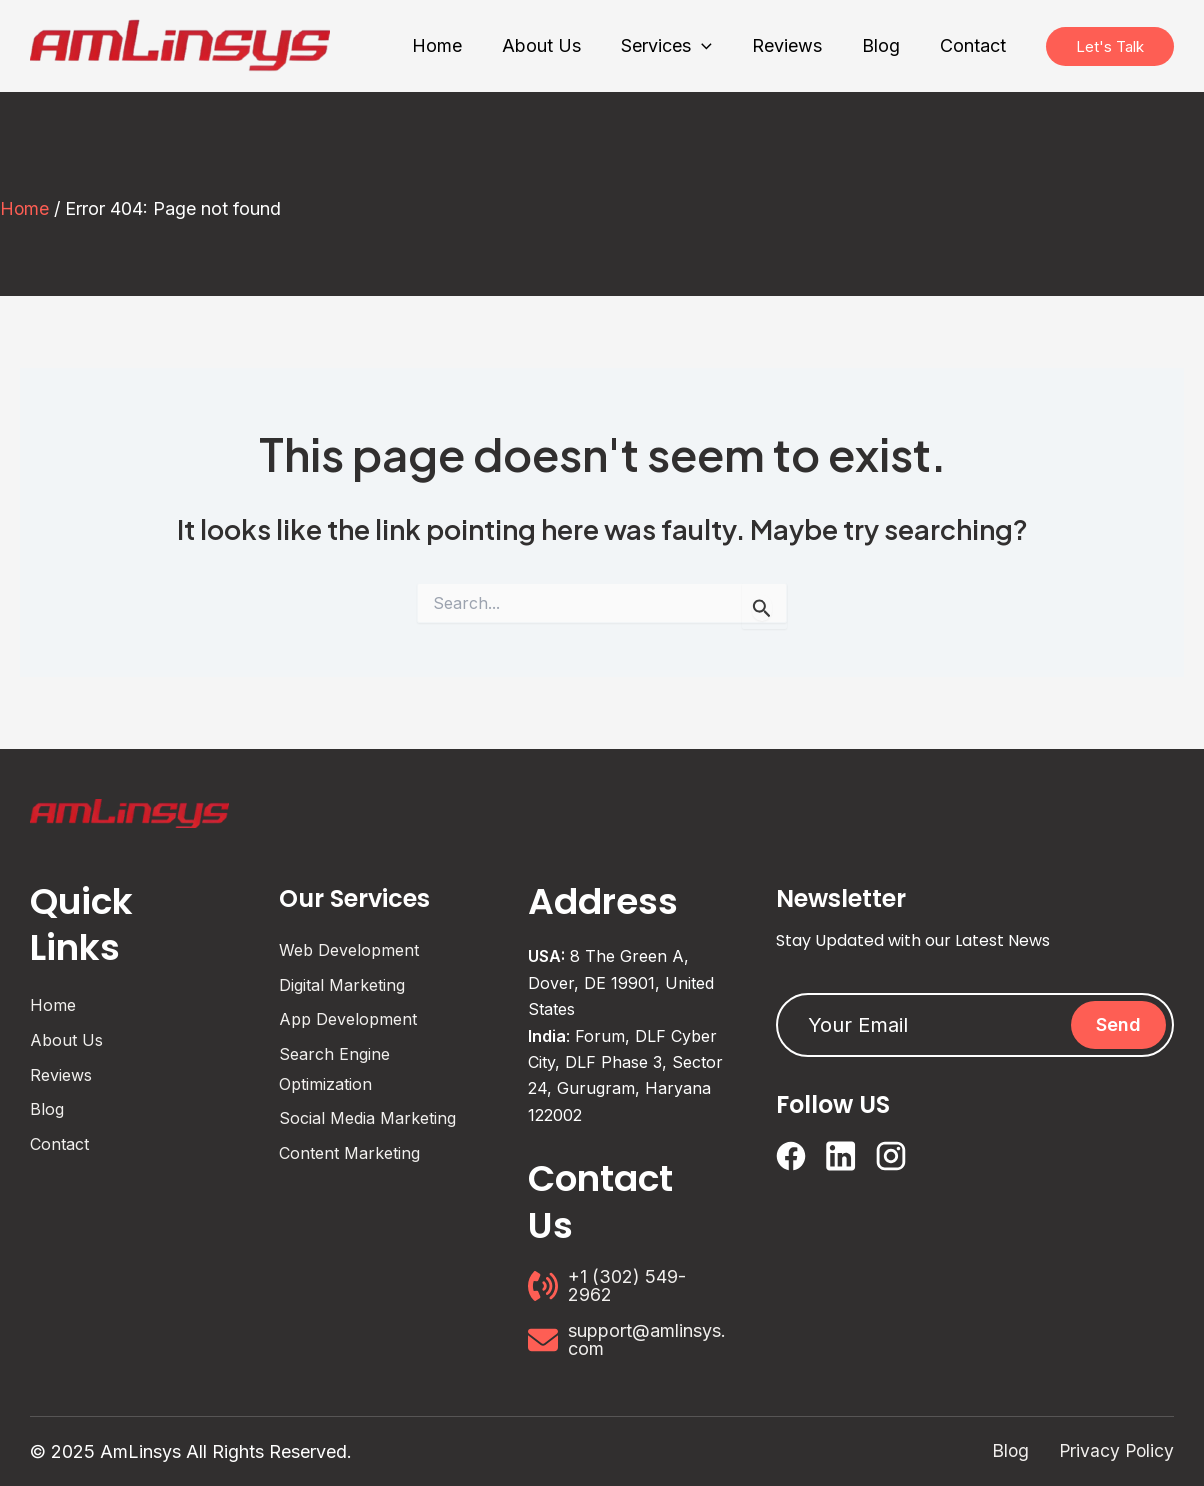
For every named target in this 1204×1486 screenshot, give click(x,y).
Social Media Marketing (367, 1118)
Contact (59, 1144)
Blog (47, 1109)
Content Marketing (349, 1153)
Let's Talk (1110, 45)
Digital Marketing (342, 985)
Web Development (349, 950)
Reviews (61, 1074)
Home (25, 208)
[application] (715, 46)
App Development (348, 1019)
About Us (66, 1040)
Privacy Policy (1115, 1451)
